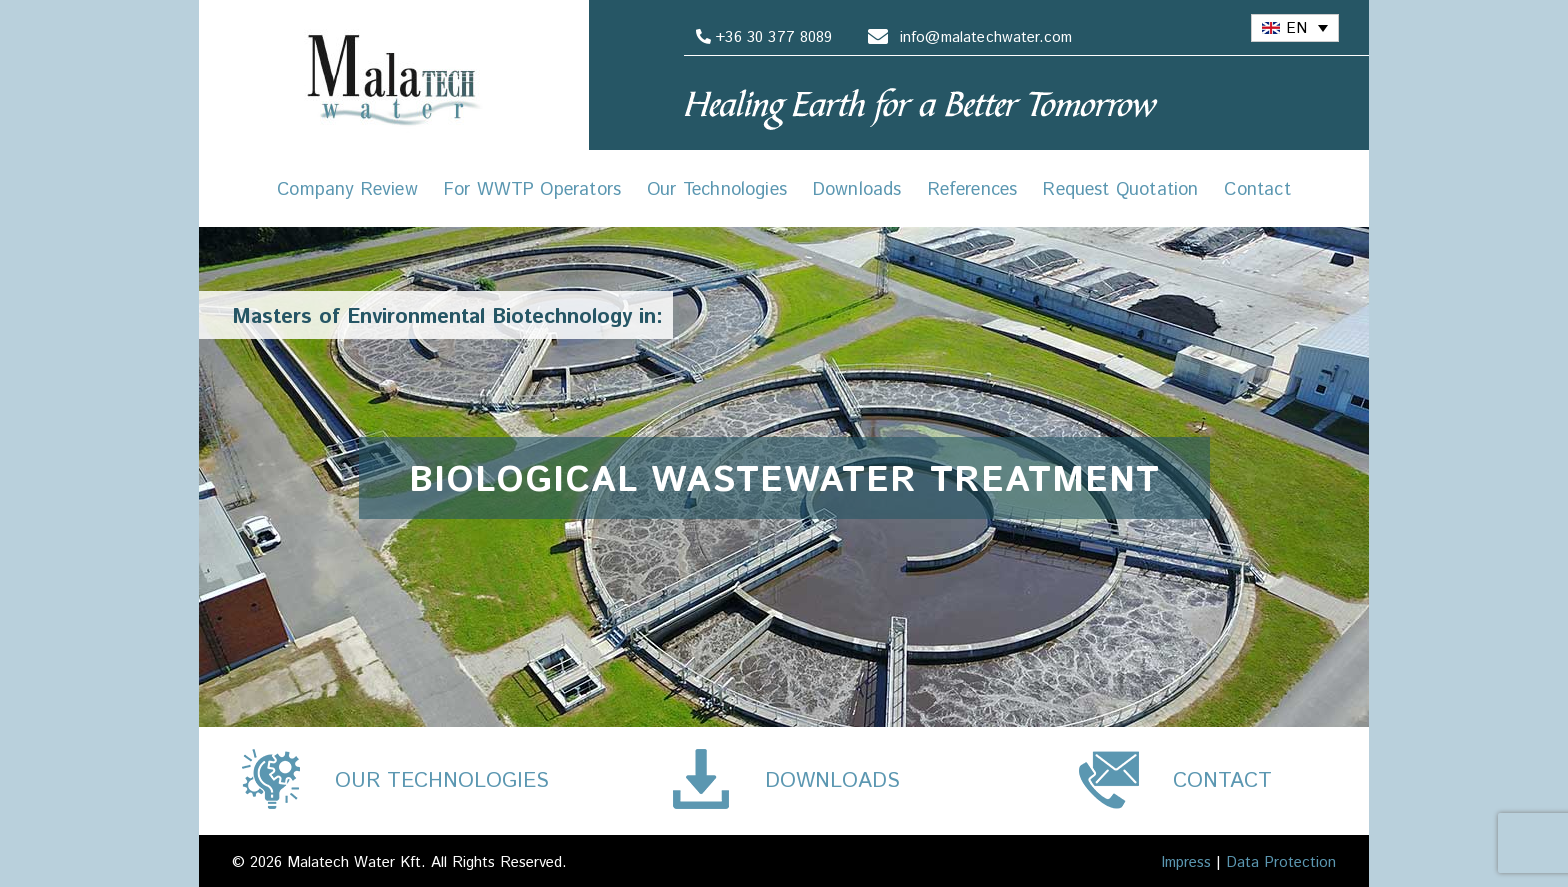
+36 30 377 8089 (761, 37)
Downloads (857, 190)
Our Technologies (717, 190)
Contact (1257, 190)
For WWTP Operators (532, 190)
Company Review (347, 190)
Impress (1186, 862)
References (973, 190)
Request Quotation (1120, 190)
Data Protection (1281, 862)
